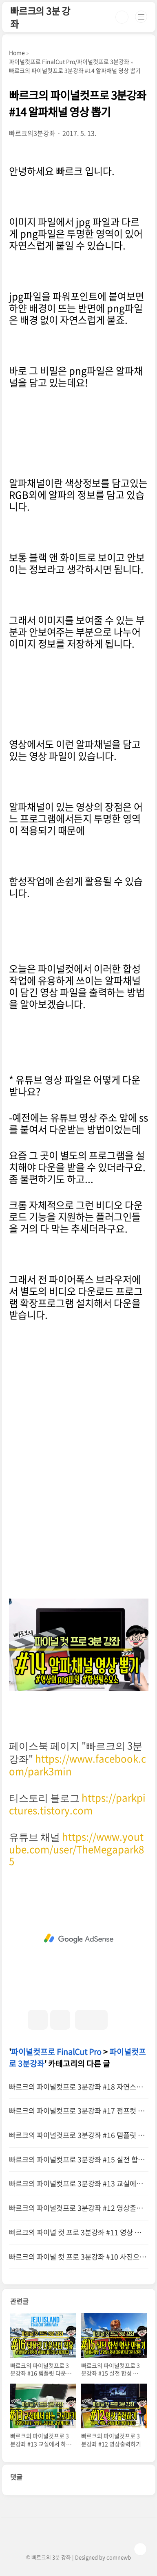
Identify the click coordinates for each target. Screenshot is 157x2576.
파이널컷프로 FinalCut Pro (56, 2051)
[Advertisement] (78, 1939)
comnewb (118, 2557)
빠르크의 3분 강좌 (40, 17)
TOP (140, 2549)
